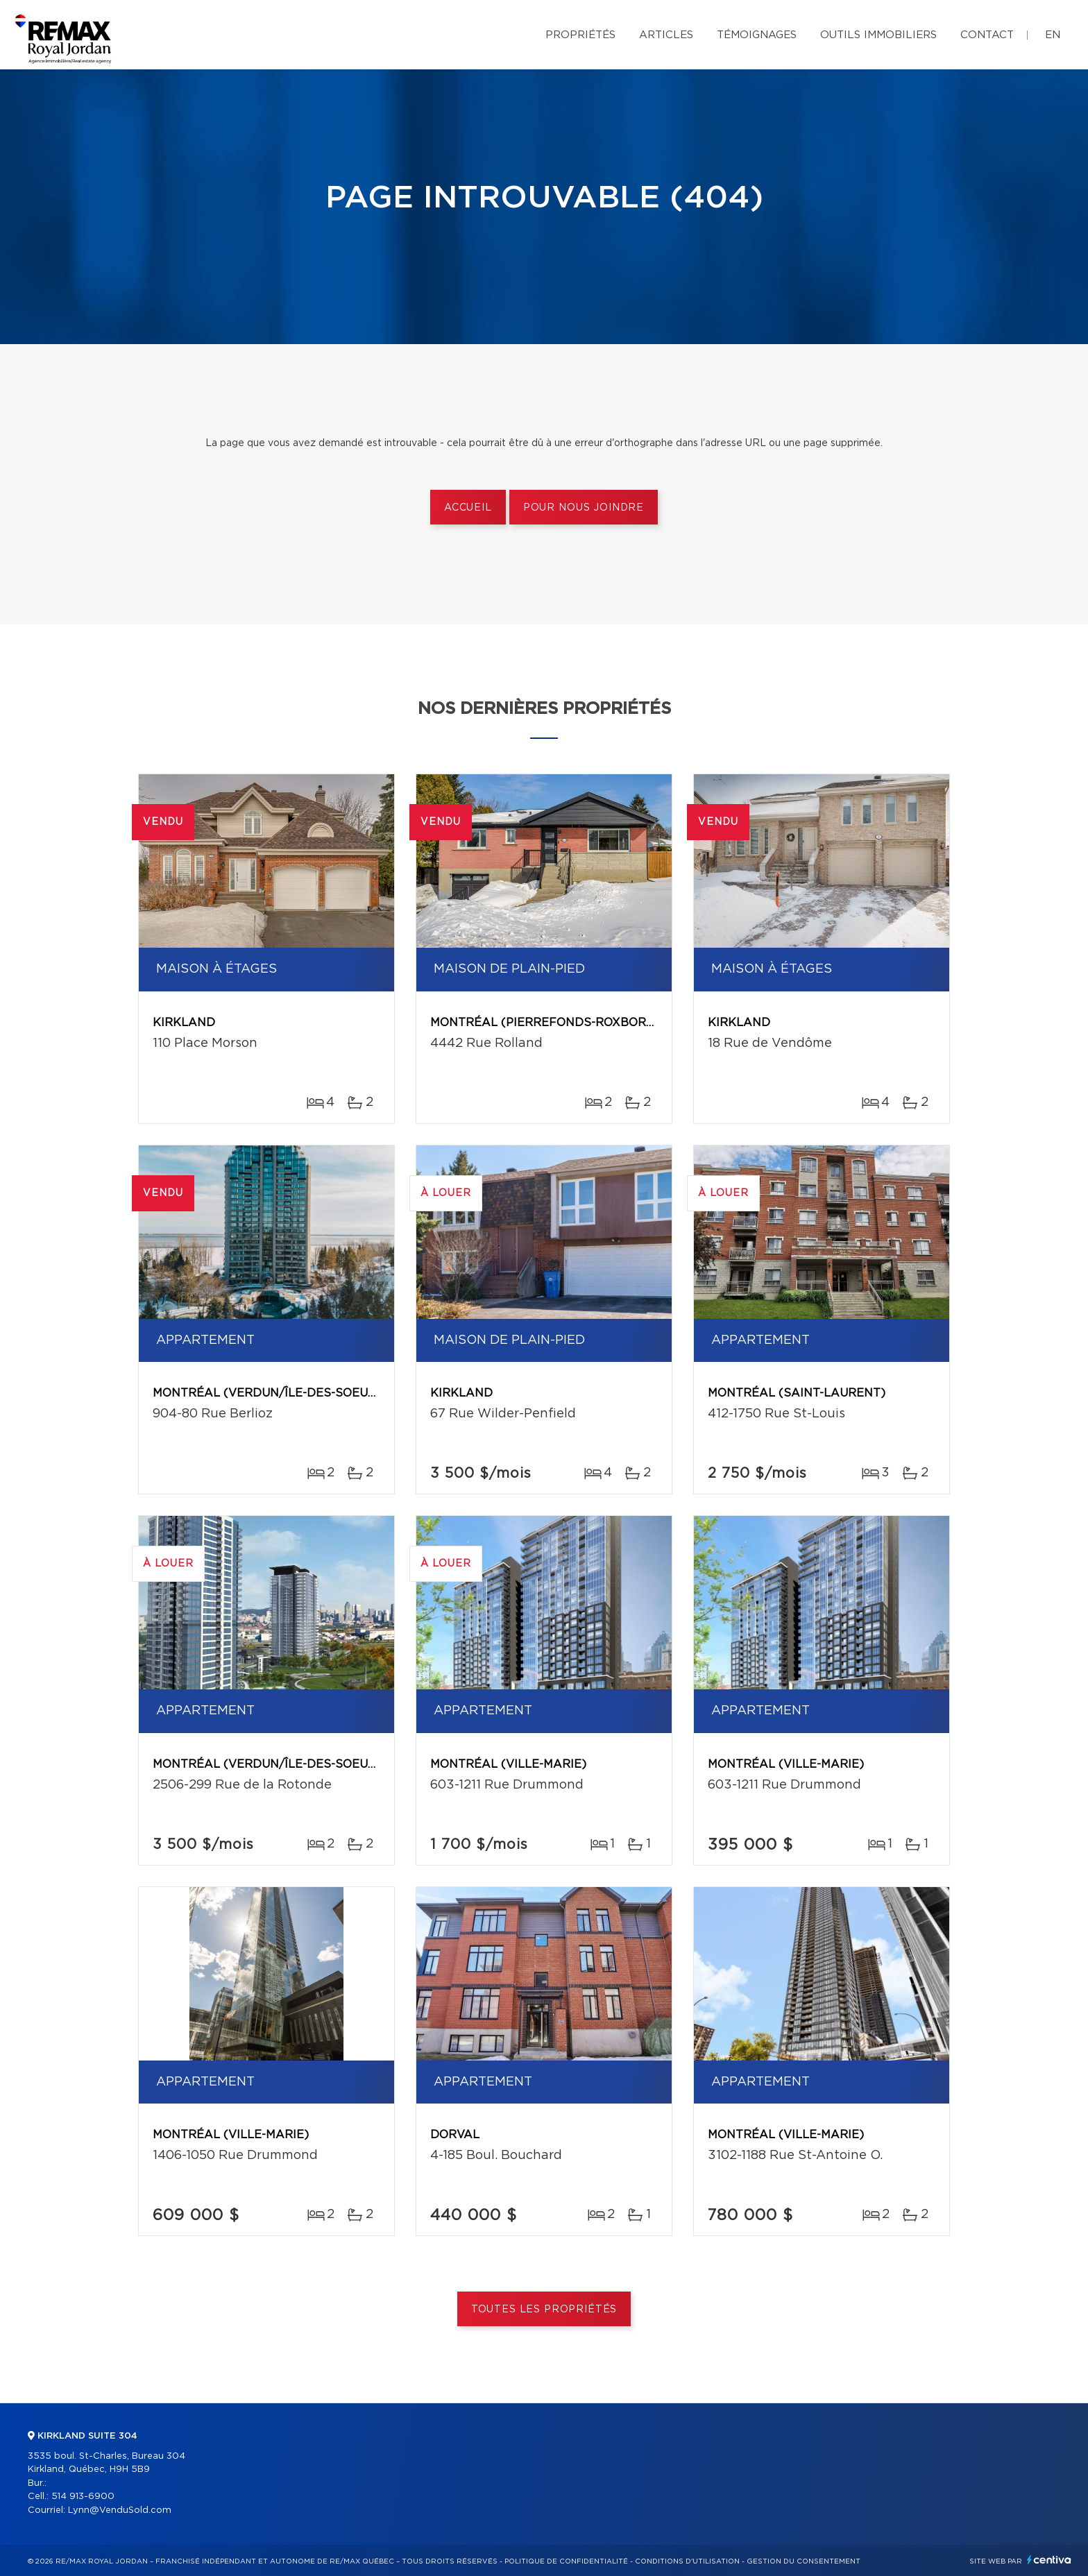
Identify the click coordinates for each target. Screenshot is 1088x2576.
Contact (987, 35)
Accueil (468, 508)
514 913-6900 (82, 2496)
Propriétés (580, 35)
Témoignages (757, 35)
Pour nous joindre (583, 508)
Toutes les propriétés (544, 2309)
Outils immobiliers (878, 35)
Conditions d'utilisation (687, 2561)
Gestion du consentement (803, 2561)
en (1052, 35)
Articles (666, 35)
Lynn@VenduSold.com (119, 2510)
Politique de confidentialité (566, 2561)
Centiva (1049, 2559)
